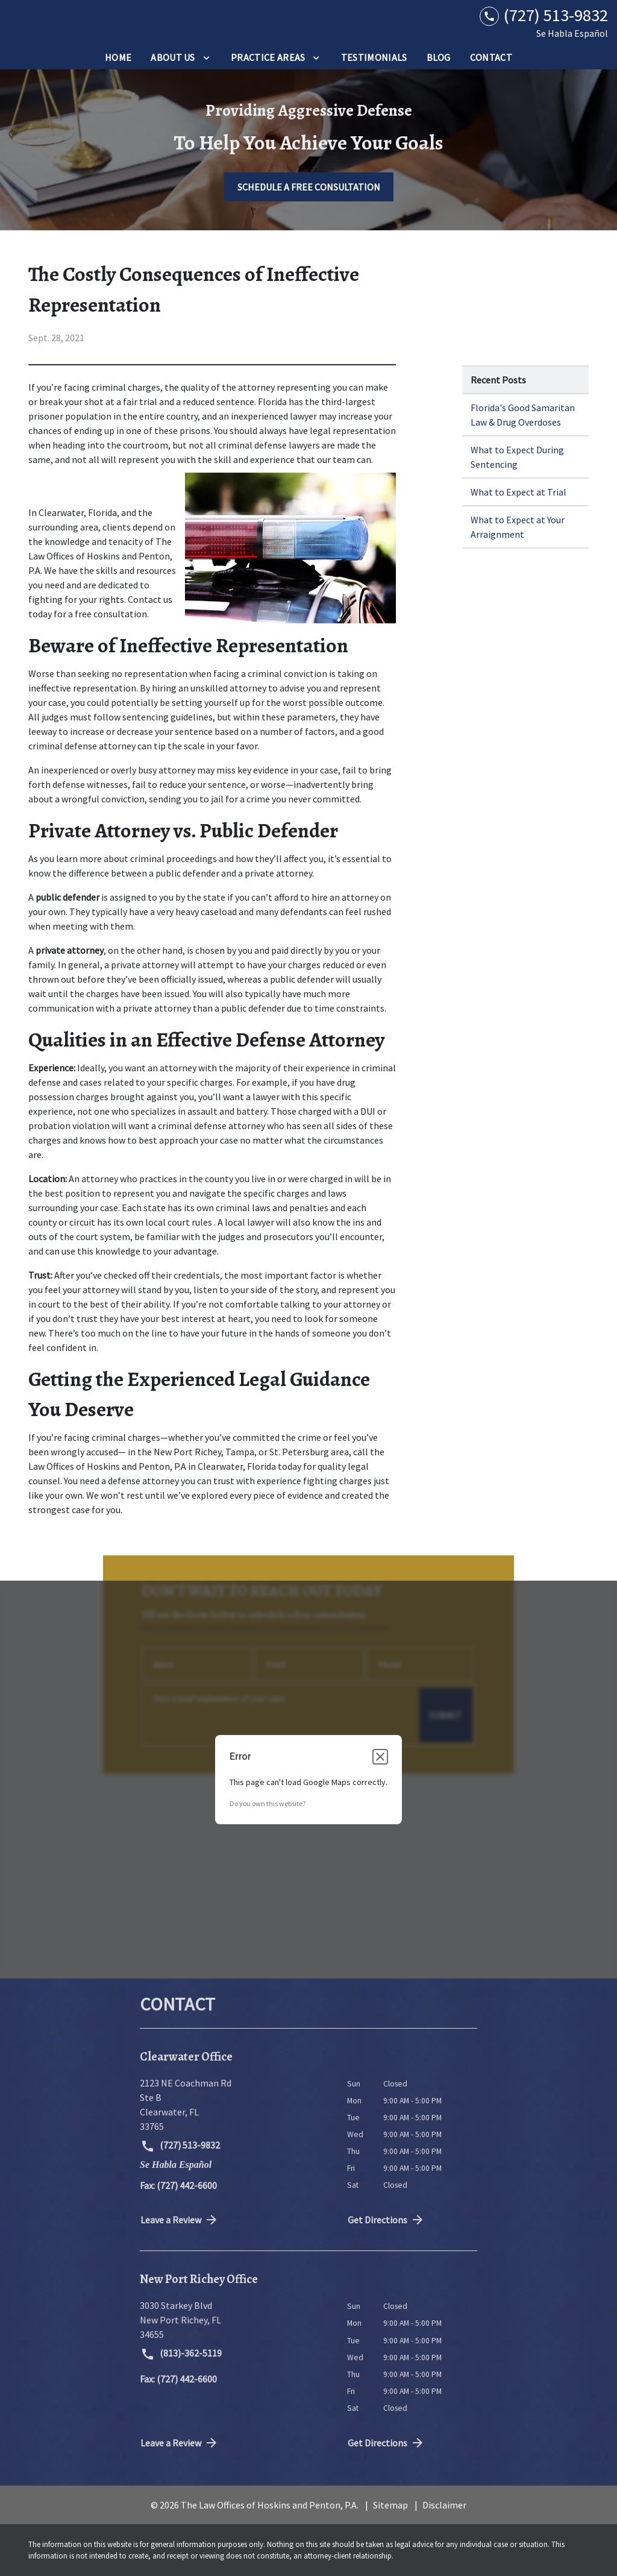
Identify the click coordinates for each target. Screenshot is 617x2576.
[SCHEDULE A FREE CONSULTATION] (308, 186)
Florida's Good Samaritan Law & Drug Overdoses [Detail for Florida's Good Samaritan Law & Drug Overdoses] (523, 415)
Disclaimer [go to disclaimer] (444, 2505)
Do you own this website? (267, 1803)
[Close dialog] (380, 1756)
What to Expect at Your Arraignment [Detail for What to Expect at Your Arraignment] (518, 527)
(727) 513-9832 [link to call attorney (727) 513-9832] (180, 2146)
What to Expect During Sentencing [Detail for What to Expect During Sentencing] (517, 457)
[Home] (118, 57)
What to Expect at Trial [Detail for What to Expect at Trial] (518, 492)
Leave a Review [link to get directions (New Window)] (179, 2219)
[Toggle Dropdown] (206, 57)
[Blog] (439, 57)
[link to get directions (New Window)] (234, 2105)
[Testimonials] (374, 57)
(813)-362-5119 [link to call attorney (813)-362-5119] (181, 2354)
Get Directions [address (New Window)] (386, 2219)
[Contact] (491, 57)
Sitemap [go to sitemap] (390, 2505)
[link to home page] (84, 23)
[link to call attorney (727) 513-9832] (544, 15)
